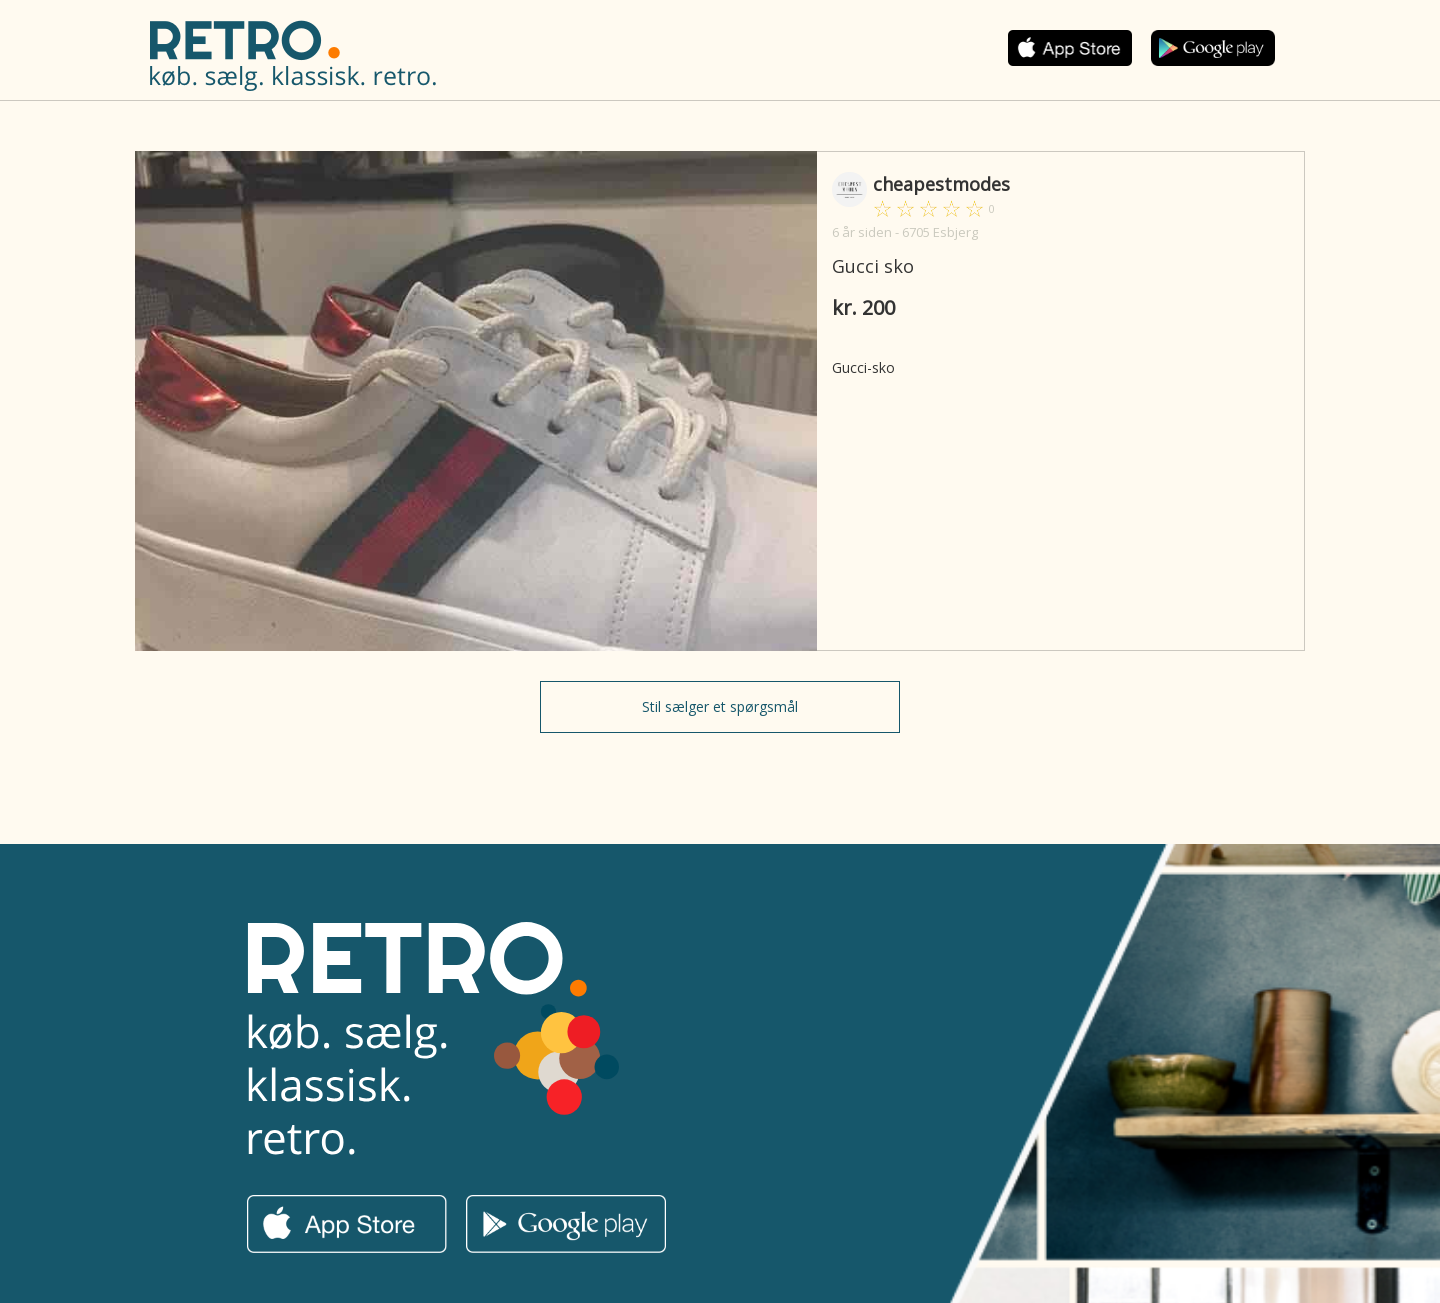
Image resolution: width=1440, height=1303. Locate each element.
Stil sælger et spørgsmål (720, 706)
